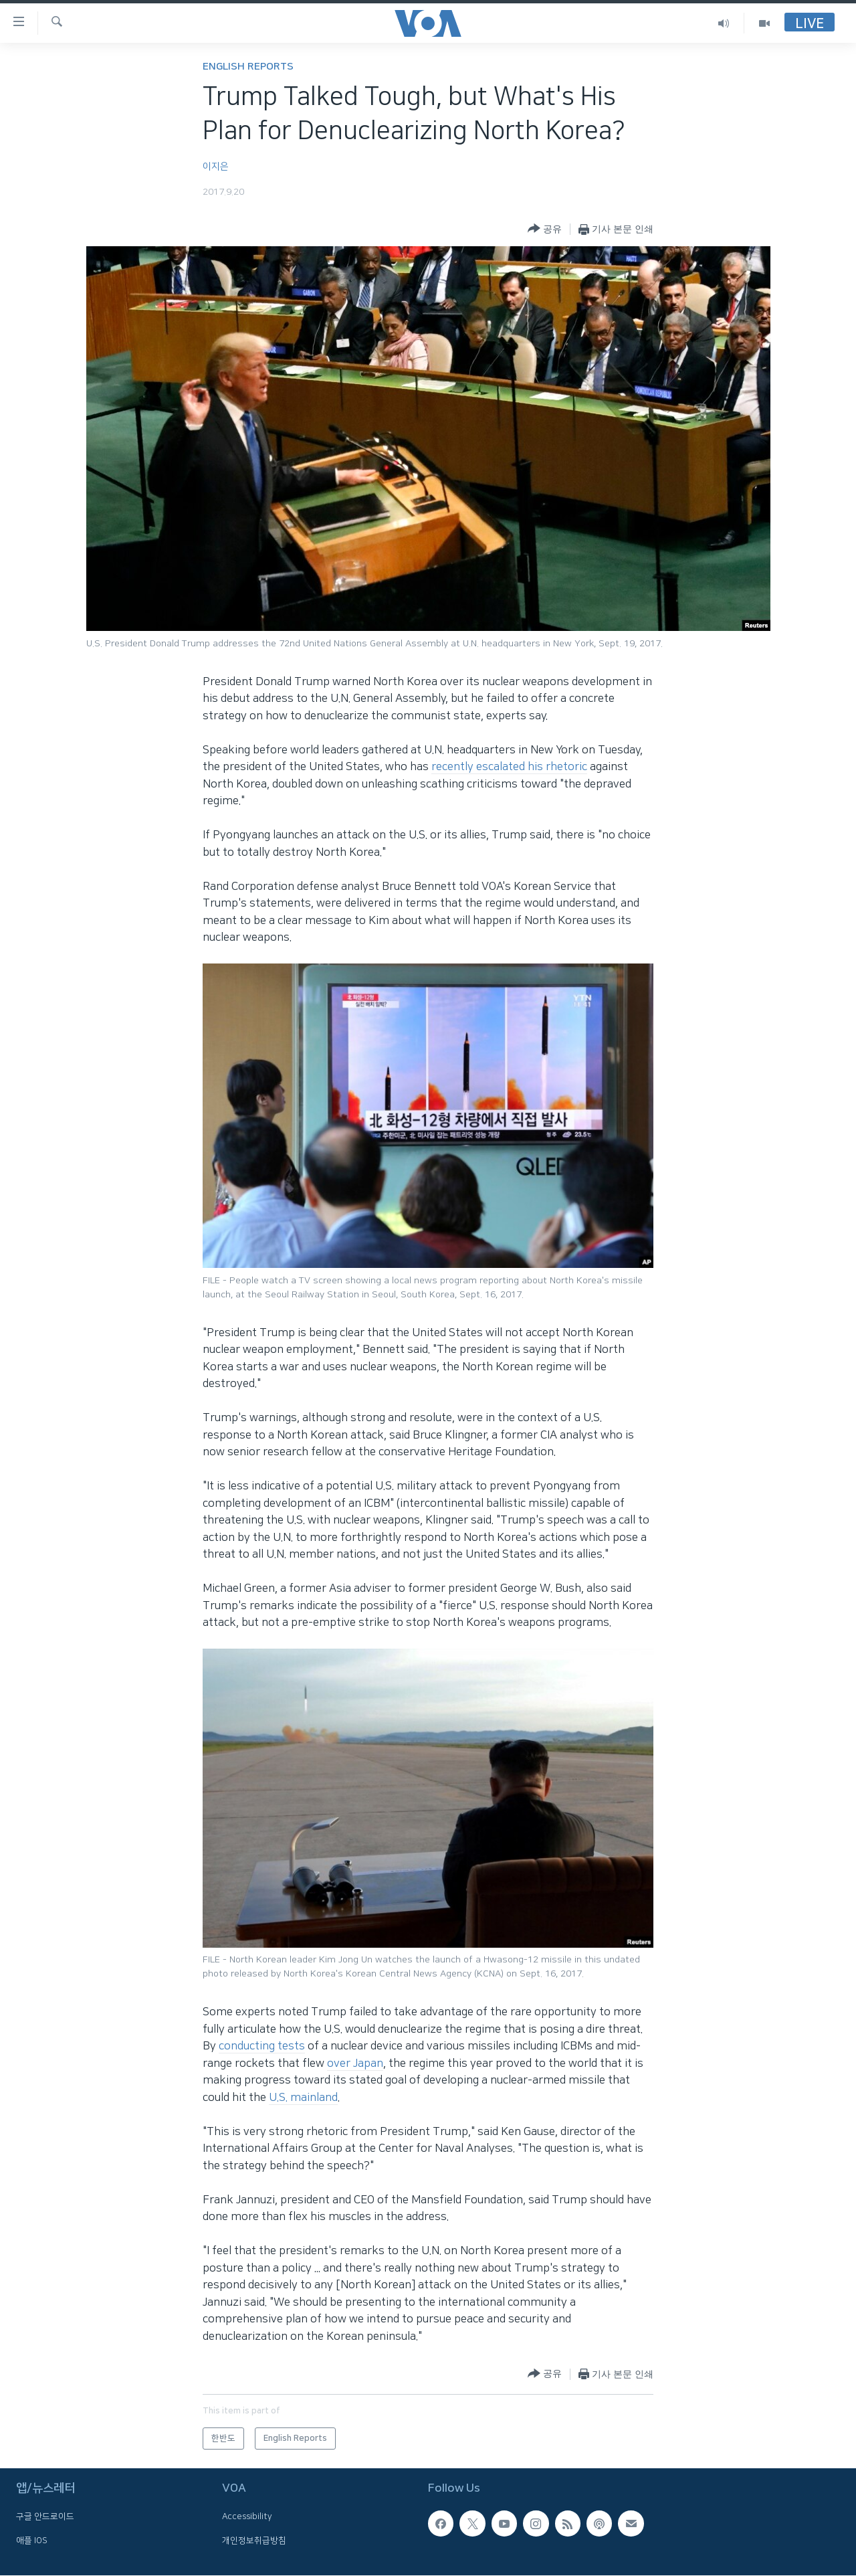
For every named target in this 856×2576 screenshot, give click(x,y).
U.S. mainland (303, 2098)
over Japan (355, 2063)
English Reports (248, 66)
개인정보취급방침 (254, 2540)
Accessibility (247, 2516)
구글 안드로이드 (45, 2516)
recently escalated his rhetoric (509, 767)
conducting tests (262, 2046)
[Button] (545, 229)
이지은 (216, 166)
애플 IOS (31, 2540)
